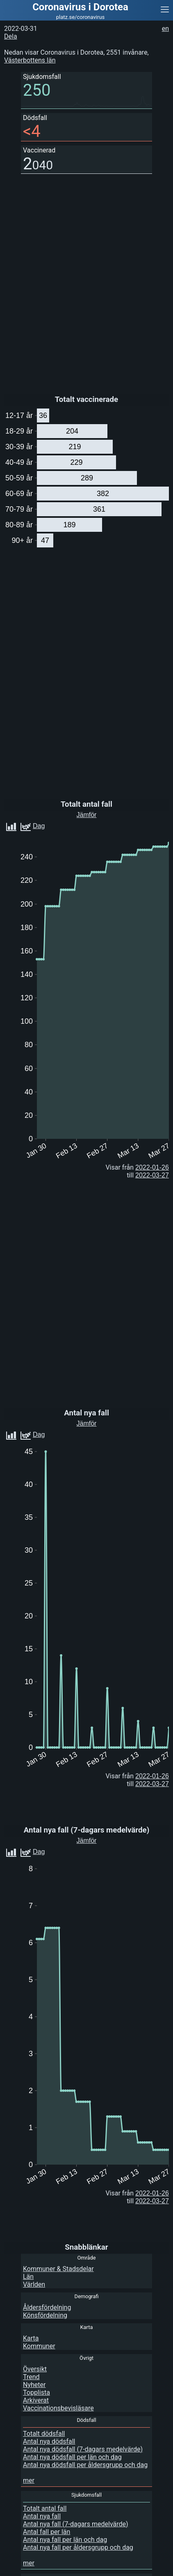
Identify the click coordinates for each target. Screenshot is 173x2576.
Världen (34, 2284)
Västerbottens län (29, 60)
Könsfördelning (45, 2315)
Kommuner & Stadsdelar (58, 2269)
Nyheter (34, 2385)
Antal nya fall (42, 2516)
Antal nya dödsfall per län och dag (72, 2457)
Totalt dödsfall (44, 2434)
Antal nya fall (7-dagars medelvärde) (75, 2524)
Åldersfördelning (47, 2307)
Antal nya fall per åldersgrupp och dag (78, 2547)
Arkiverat (36, 2400)
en (165, 28)
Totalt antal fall (44, 2508)
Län (28, 2277)
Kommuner (39, 2346)
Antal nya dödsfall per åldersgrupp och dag (85, 2465)
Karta (31, 2338)
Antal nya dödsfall (49, 2441)
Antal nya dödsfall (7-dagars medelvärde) (83, 2449)
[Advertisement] (107, 2565)
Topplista (36, 2392)
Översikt (35, 2369)
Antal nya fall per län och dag (65, 2540)
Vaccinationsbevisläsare (58, 2408)
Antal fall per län (46, 2532)
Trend (31, 2377)
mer (28, 2480)
